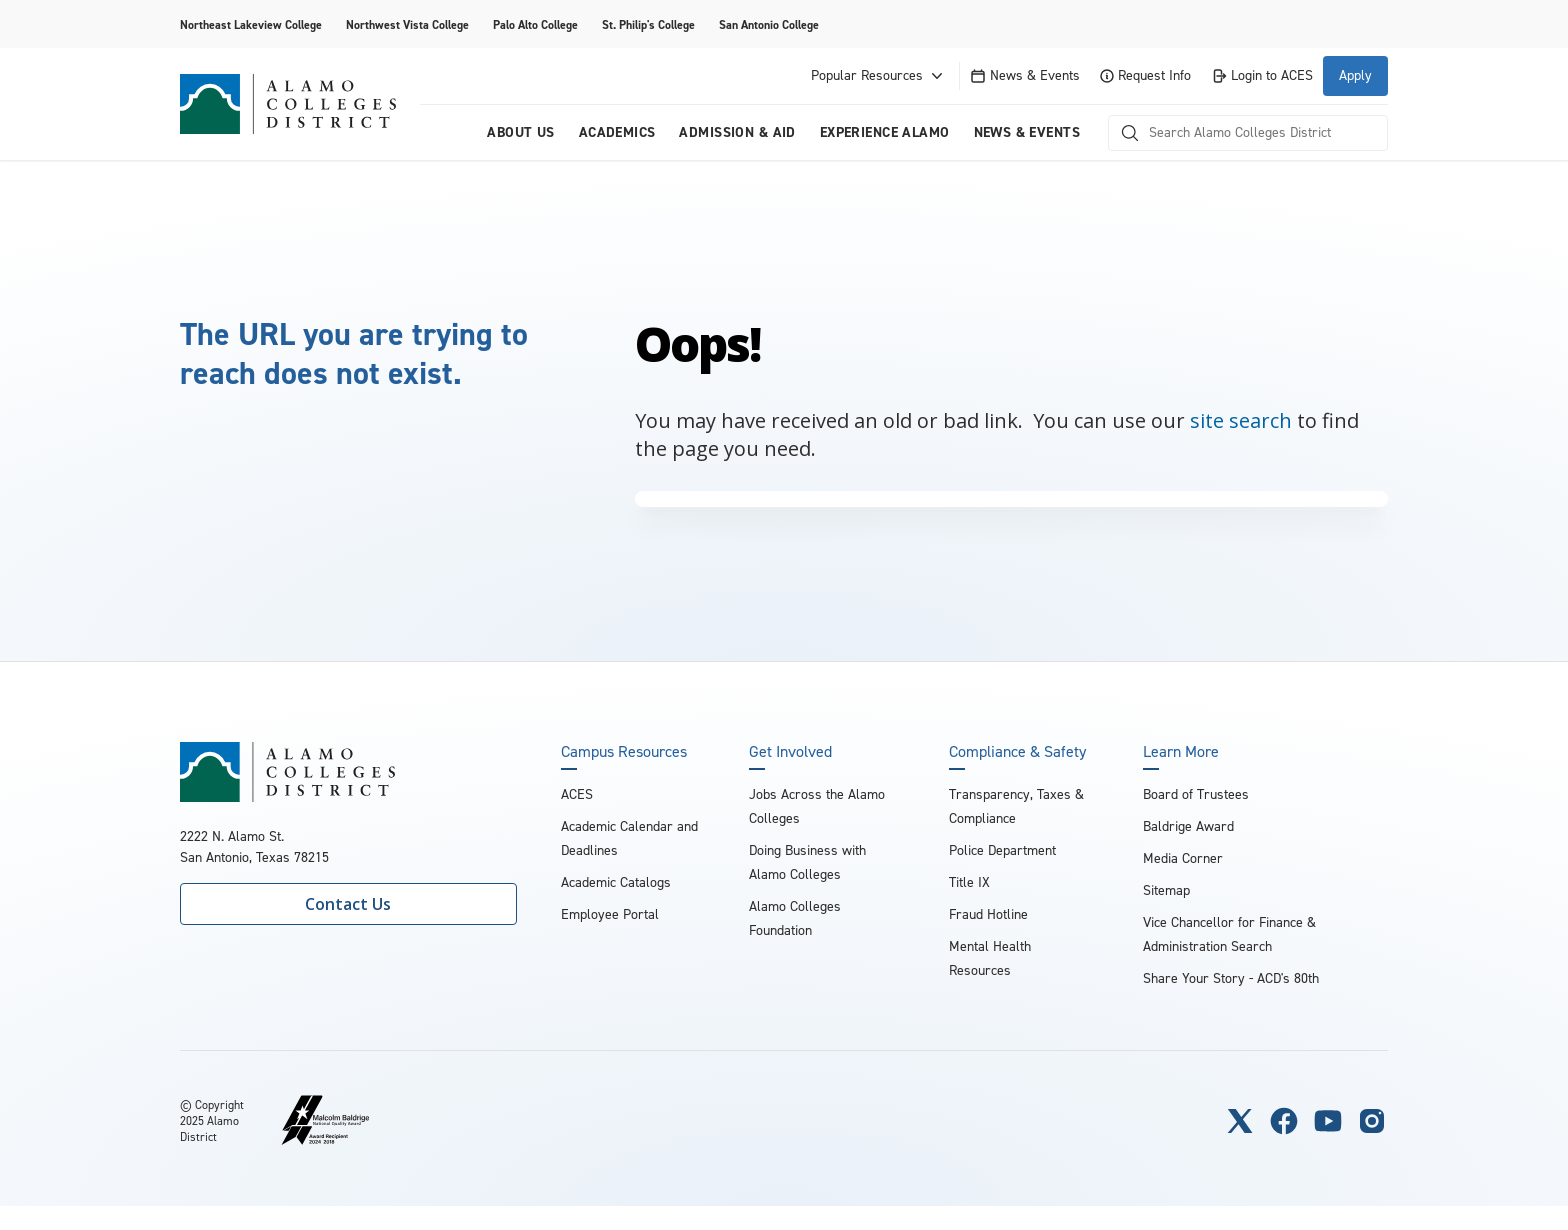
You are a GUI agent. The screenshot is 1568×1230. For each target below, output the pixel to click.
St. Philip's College (648, 25)
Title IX (969, 882)
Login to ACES (1262, 75)
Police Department (1002, 850)
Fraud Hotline (988, 914)
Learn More (1181, 752)
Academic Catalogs (616, 882)
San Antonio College (769, 25)
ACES (577, 794)
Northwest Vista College (407, 25)
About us (520, 132)
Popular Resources (879, 76)
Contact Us (348, 904)
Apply (1355, 75)
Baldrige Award (1188, 826)
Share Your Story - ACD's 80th (1231, 978)
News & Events (1025, 75)
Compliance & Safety (1017, 752)
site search (1241, 420)
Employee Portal (610, 914)
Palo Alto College (535, 25)
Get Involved (790, 752)
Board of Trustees (1196, 794)
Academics (617, 132)
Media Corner (1183, 858)
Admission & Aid (737, 132)
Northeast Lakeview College (251, 25)
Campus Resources (624, 752)
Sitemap (1166, 890)
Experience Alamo (885, 132)
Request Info (1145, 75)
